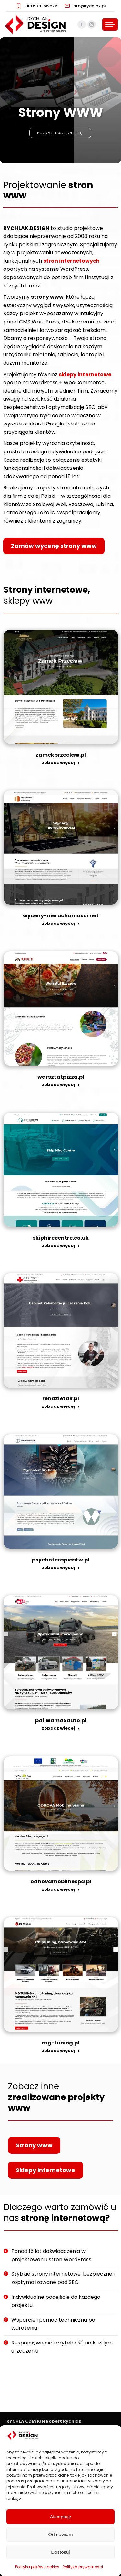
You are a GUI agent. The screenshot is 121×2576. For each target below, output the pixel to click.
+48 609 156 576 (36, 6)
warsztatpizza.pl (60, 1076)
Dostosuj (60, 2552)
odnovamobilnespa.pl (60, 1881)
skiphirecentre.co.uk (61, 1238)
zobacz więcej (61, 763)
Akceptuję (60, 2516)
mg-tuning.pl (60, 2042)
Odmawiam (60, 2534)
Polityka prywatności (83, 2567)
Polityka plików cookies (37, 2567)
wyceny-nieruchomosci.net (61, 915)
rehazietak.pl (60, 1398)
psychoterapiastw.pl (60, 1559)
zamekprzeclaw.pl (60, 755)
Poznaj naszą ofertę (60, 143)
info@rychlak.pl (85, 6)
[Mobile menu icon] (110, 24)
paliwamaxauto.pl (60, 1720)
